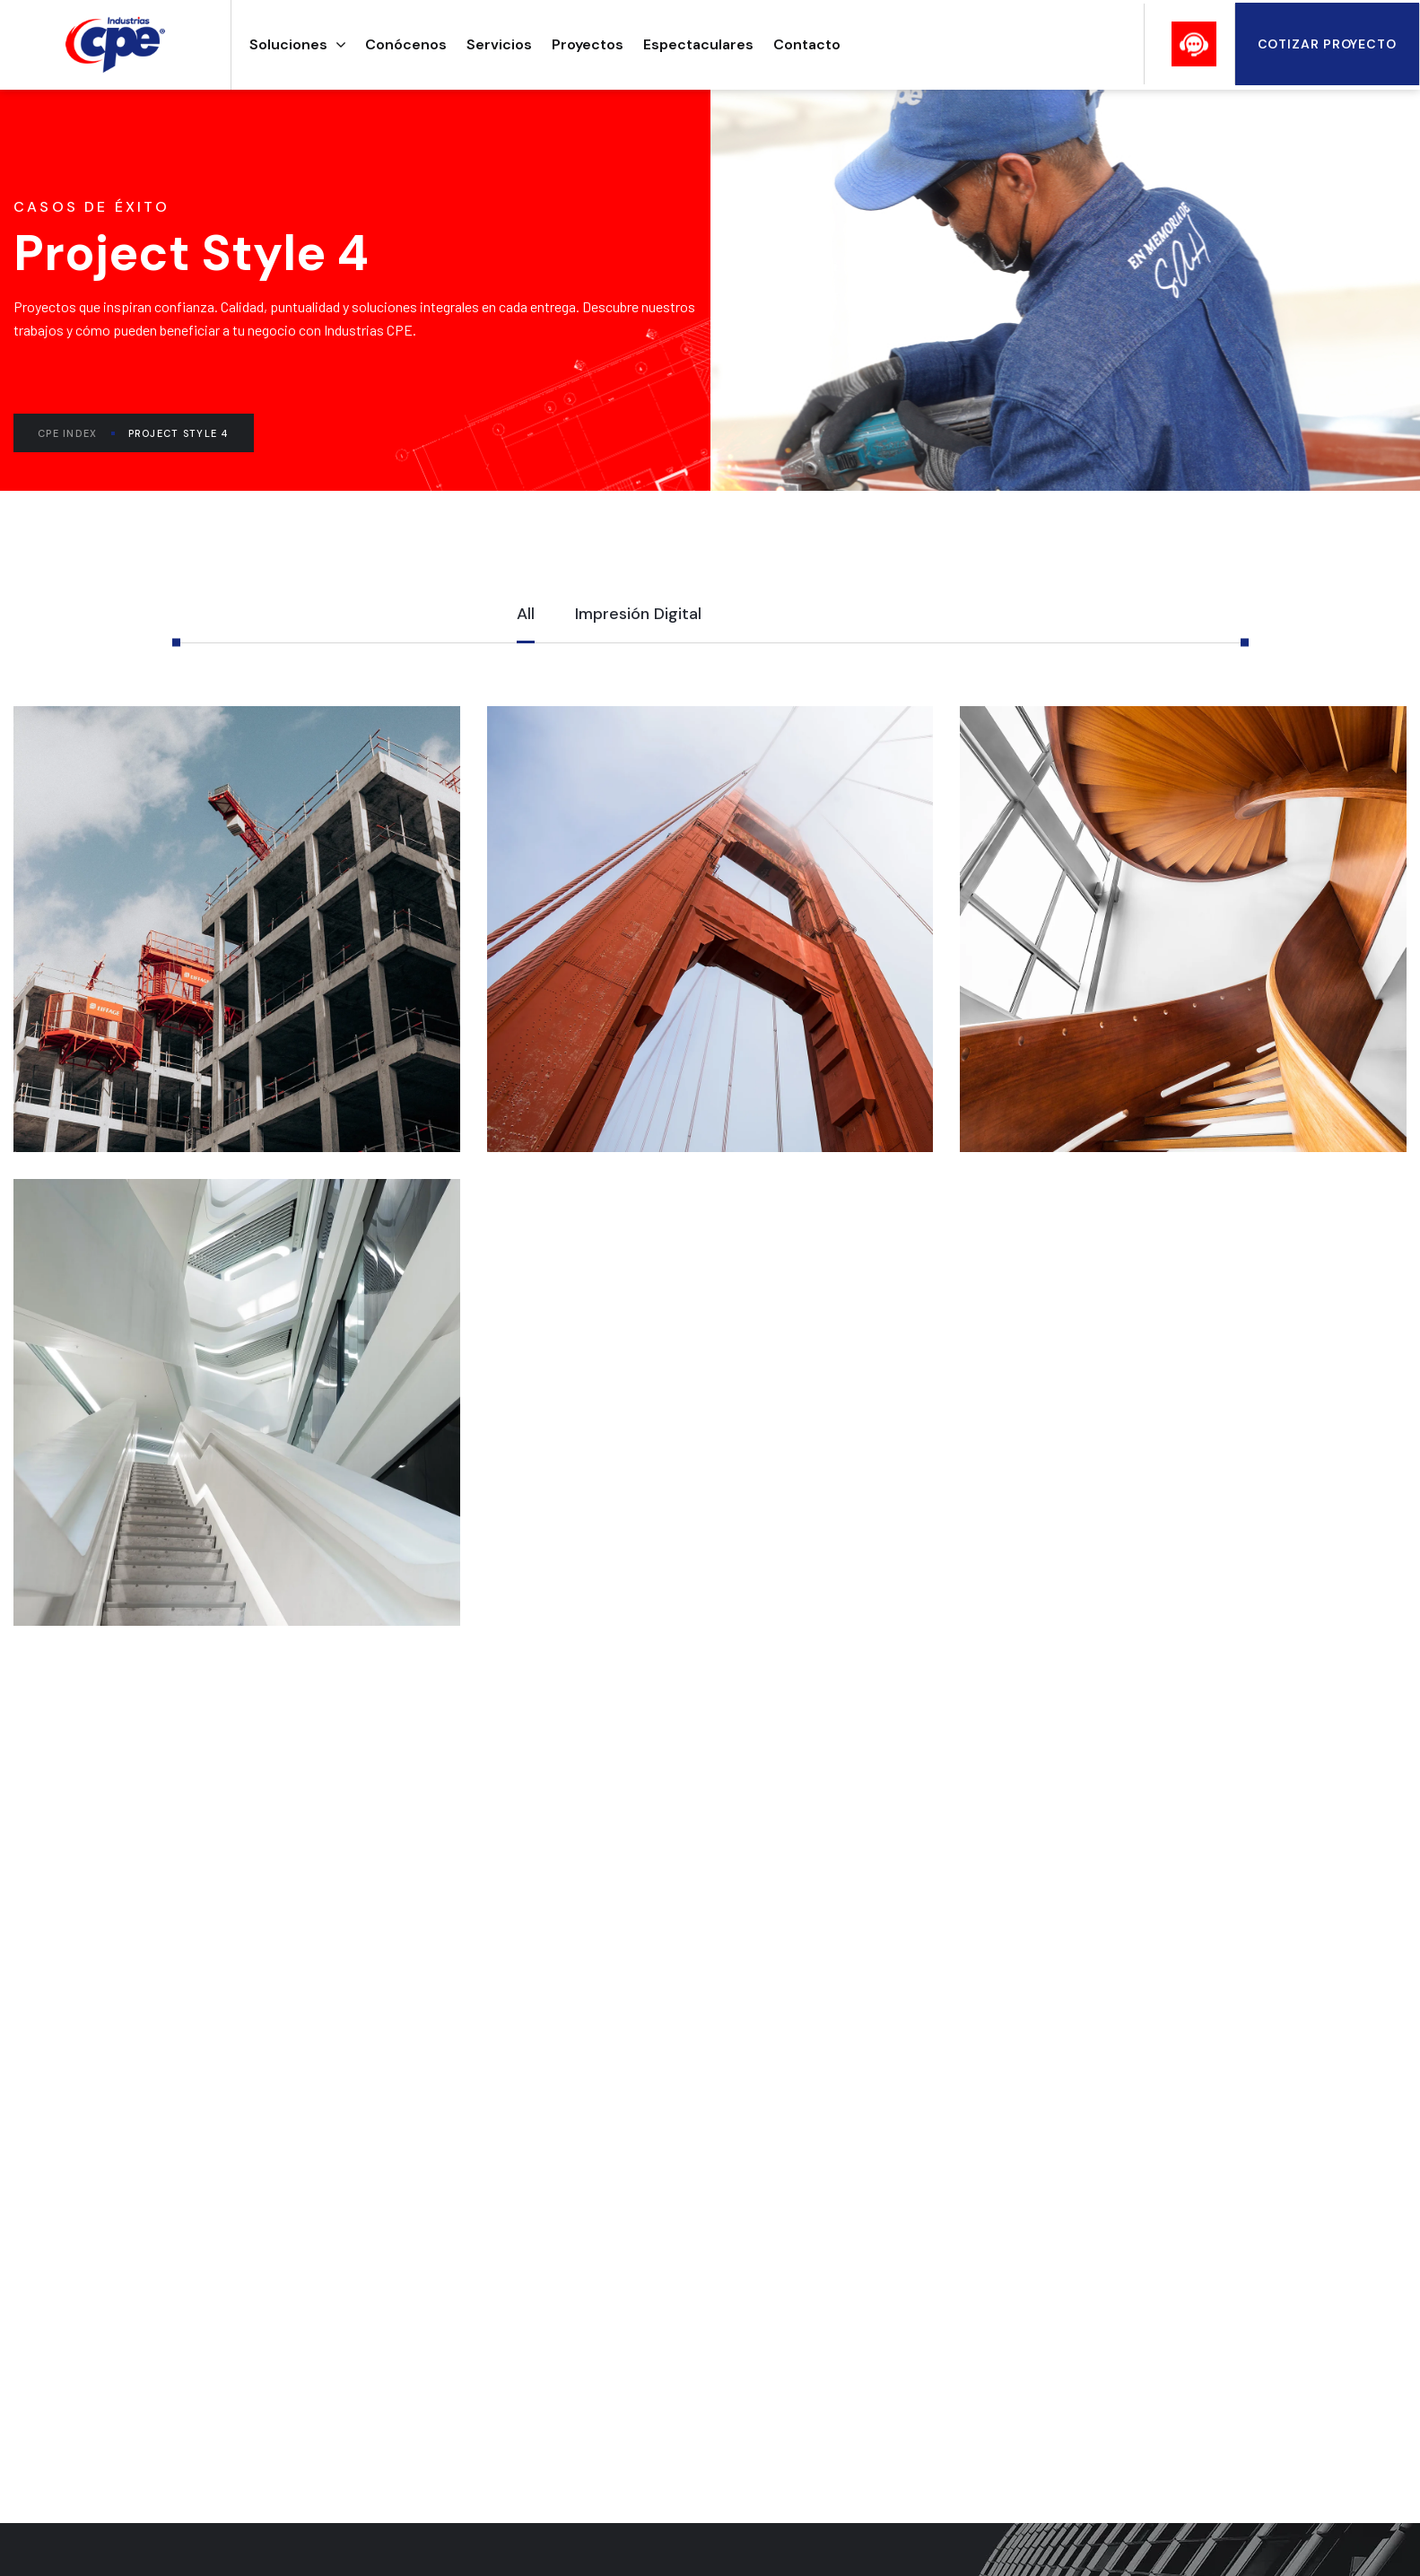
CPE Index (76, 433)
